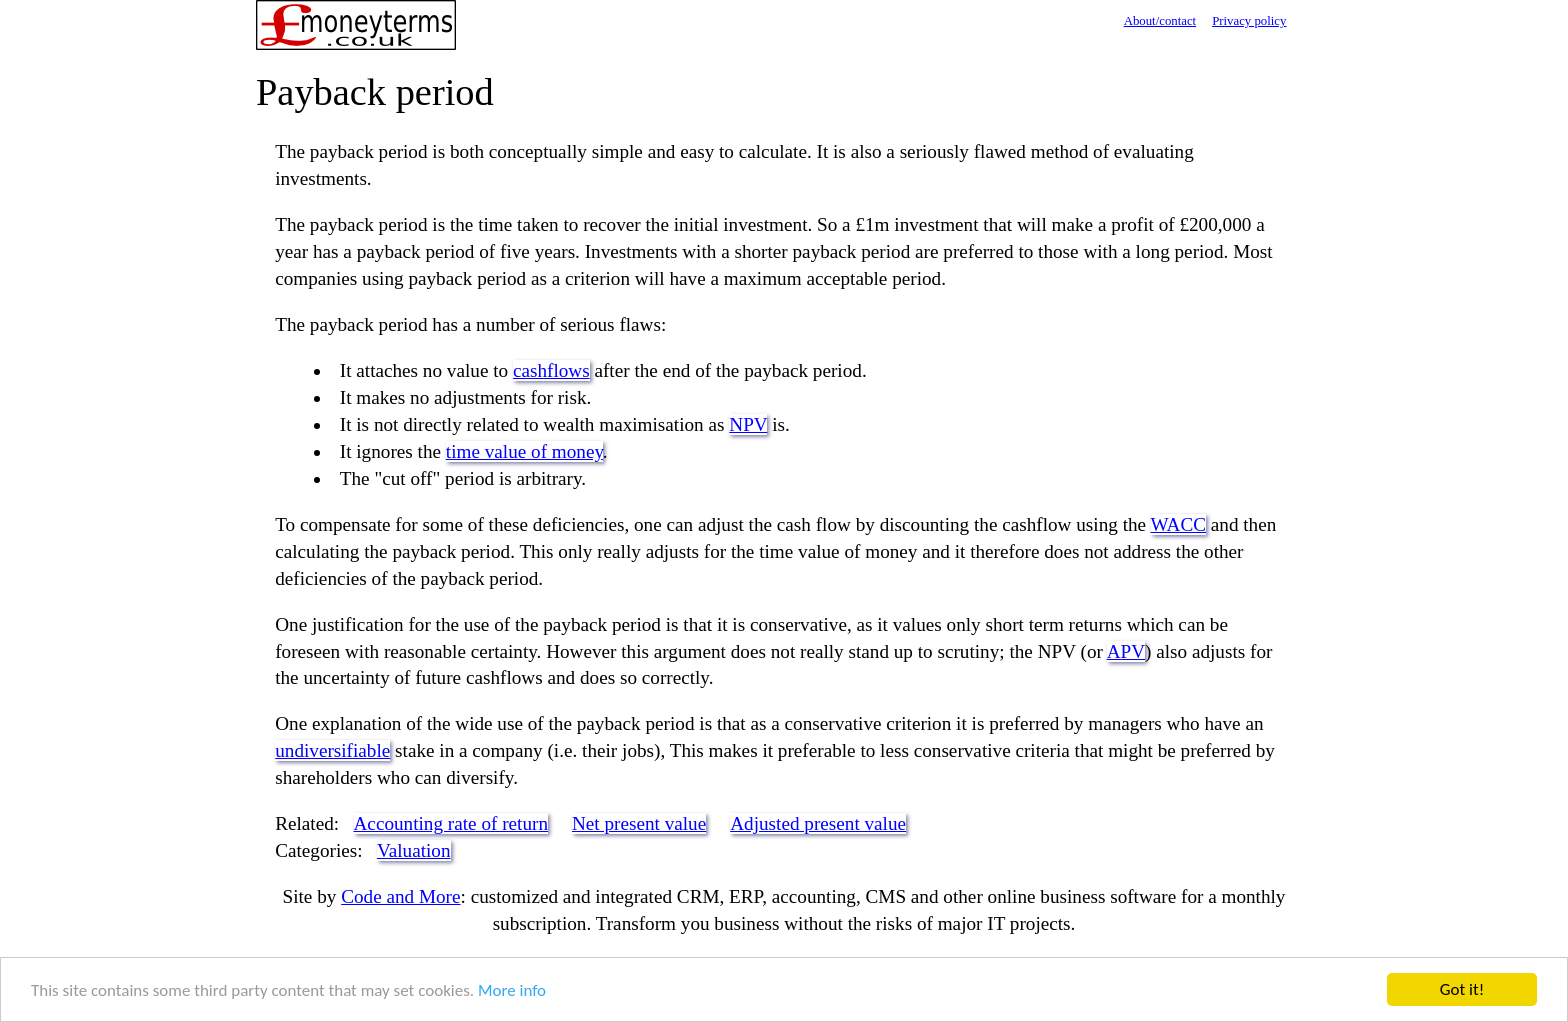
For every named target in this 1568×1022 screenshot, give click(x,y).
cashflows (551, 370)
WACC (1178, 524)
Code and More (400, 896)
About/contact (1160, 21)
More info (512, 990)
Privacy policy (1249, 21)
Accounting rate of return (451, 823)
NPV (748, 424)
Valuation (414, 850)
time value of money (524, 451)
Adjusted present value (818, 823)
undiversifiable (332, 750)
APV (1126, 651)
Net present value (639, 823)
